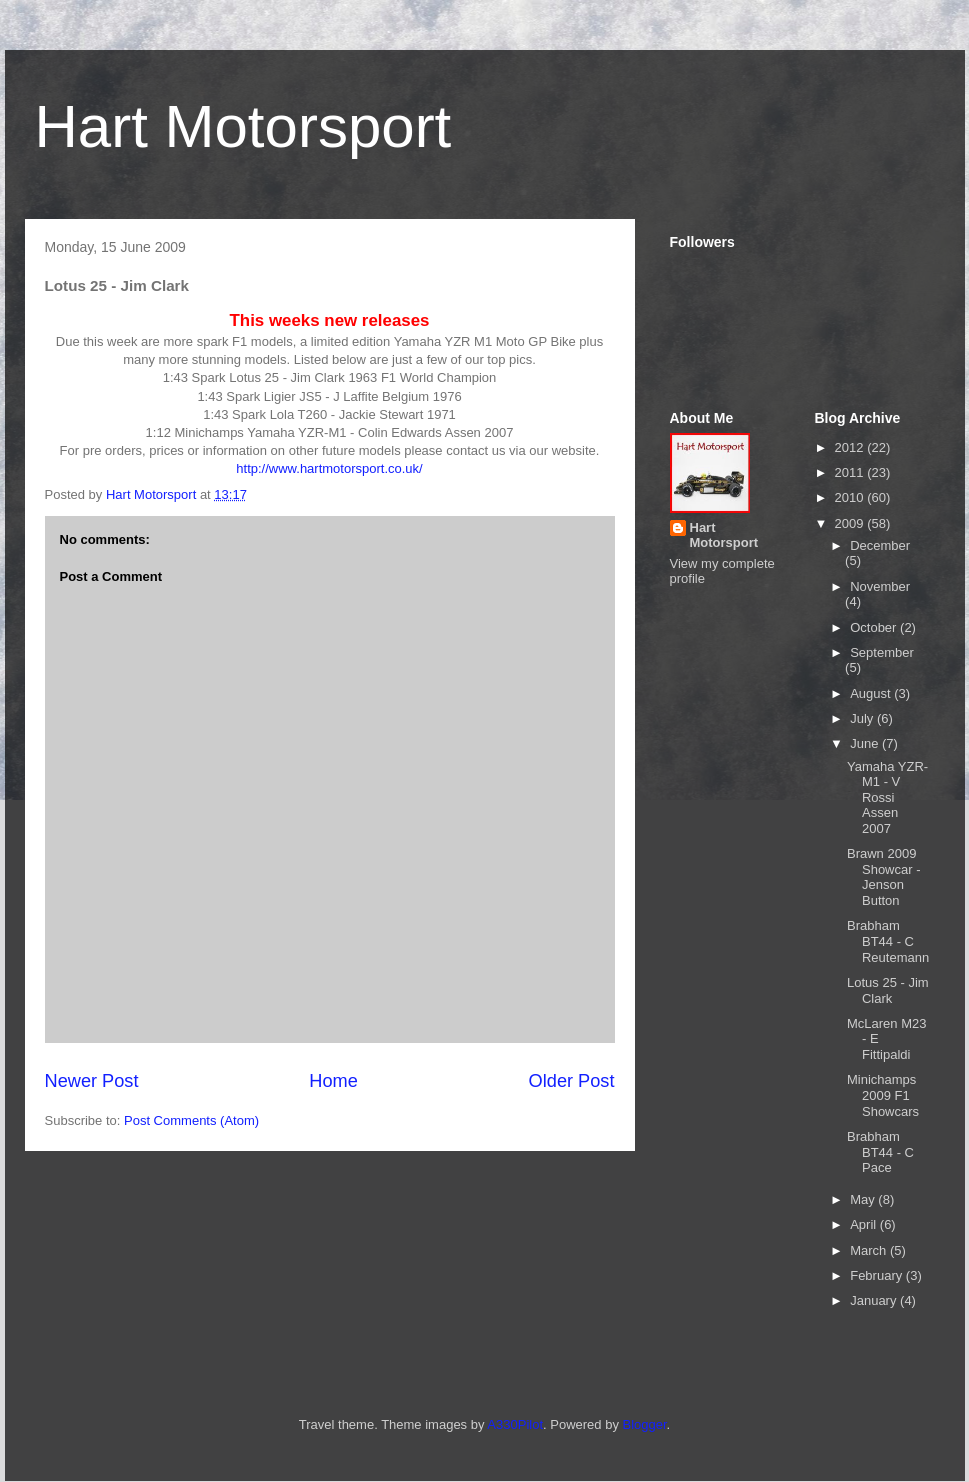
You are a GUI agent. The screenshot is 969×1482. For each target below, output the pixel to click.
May (864, 1199)
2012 (851, 447)
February (878, 1275)
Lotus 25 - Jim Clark (888, 990)
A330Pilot (515, 1424)
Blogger (645, 1424)
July (863, 718)
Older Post (572, 1081)
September (882, 652)
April (865, 1224)
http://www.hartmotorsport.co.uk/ (329, 468)
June (866, 743)
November (880, 586)
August (872, 693)
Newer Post (92, 1081)
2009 (851, 523)
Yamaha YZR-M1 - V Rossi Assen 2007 (887, 797)
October (875, 627)
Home (333, 1081)
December (880, 545)
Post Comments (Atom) (191, 1120)
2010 (851, 497)
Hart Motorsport (243, 126)
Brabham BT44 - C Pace (880, 1152)
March (870, 1250)
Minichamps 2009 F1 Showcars (883, 1095)
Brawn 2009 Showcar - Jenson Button (884, 877)
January (875, 1300)
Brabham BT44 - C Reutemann (888, 941)
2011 (851, 472)
